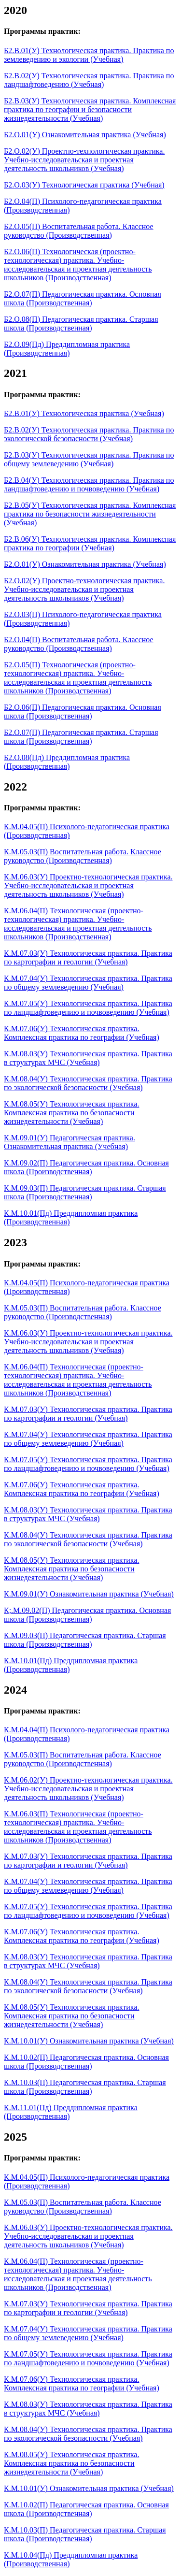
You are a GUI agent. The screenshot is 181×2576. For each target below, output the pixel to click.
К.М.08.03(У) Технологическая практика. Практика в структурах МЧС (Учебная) (88, 1058)
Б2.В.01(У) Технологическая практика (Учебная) (84, 413)
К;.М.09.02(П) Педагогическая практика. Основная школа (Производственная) (87, 1614)
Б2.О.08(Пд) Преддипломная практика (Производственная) (67, 761)
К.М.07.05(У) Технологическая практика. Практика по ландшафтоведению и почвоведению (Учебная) (88, 1007)
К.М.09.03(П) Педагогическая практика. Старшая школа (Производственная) (85, 1192)
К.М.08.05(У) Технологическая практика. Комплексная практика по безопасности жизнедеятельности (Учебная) (71, 1112)
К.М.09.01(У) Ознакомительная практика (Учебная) (89, 1594)
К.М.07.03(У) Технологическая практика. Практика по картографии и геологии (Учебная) (88, 957)
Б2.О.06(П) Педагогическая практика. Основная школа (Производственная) (82, 711)
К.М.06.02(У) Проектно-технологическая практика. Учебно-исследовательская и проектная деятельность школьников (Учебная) (88, 1788)
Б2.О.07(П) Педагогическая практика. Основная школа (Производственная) (82, 298)
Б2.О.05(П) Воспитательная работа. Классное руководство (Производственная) (78, 230)
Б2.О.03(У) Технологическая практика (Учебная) (84, 185)
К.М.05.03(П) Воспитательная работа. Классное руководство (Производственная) (82, 856)
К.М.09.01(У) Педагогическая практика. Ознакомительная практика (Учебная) (69, 1142)
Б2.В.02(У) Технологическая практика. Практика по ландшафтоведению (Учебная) (89, 80)
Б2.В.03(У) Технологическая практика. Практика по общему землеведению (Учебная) (89, 459)
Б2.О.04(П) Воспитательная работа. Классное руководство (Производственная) (78, 643)
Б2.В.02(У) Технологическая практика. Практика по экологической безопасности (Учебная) (89, 434)
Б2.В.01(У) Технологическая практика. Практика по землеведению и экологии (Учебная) (89, 54)
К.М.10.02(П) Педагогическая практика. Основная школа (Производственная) (86, 2061)
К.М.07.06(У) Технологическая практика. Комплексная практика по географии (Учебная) (81, 1032)
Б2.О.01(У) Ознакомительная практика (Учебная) (85, 134)
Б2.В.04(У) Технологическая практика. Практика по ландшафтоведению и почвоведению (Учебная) (89, 484)
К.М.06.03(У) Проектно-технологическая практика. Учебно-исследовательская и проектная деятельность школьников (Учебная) (88, 885)
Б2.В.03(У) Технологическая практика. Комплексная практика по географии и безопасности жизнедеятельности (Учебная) (90, 109)
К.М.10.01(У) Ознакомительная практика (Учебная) (89, 2041)
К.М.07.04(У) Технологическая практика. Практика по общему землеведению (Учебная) (88, 982)
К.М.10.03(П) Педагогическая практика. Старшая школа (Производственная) (85, 2086)
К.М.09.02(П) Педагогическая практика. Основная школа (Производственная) (86, 1167)
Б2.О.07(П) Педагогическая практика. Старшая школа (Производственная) (81, 736)
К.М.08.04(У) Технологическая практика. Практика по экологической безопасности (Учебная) (88, 1083)
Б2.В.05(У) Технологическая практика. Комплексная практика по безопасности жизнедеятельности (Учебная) (90, 514)
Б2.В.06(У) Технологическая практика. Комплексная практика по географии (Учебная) (90, 543)
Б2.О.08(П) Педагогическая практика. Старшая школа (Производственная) (81, 323)
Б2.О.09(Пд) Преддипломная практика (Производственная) (67, 348)
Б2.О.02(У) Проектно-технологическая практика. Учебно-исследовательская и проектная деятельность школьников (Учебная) (84, 160)
